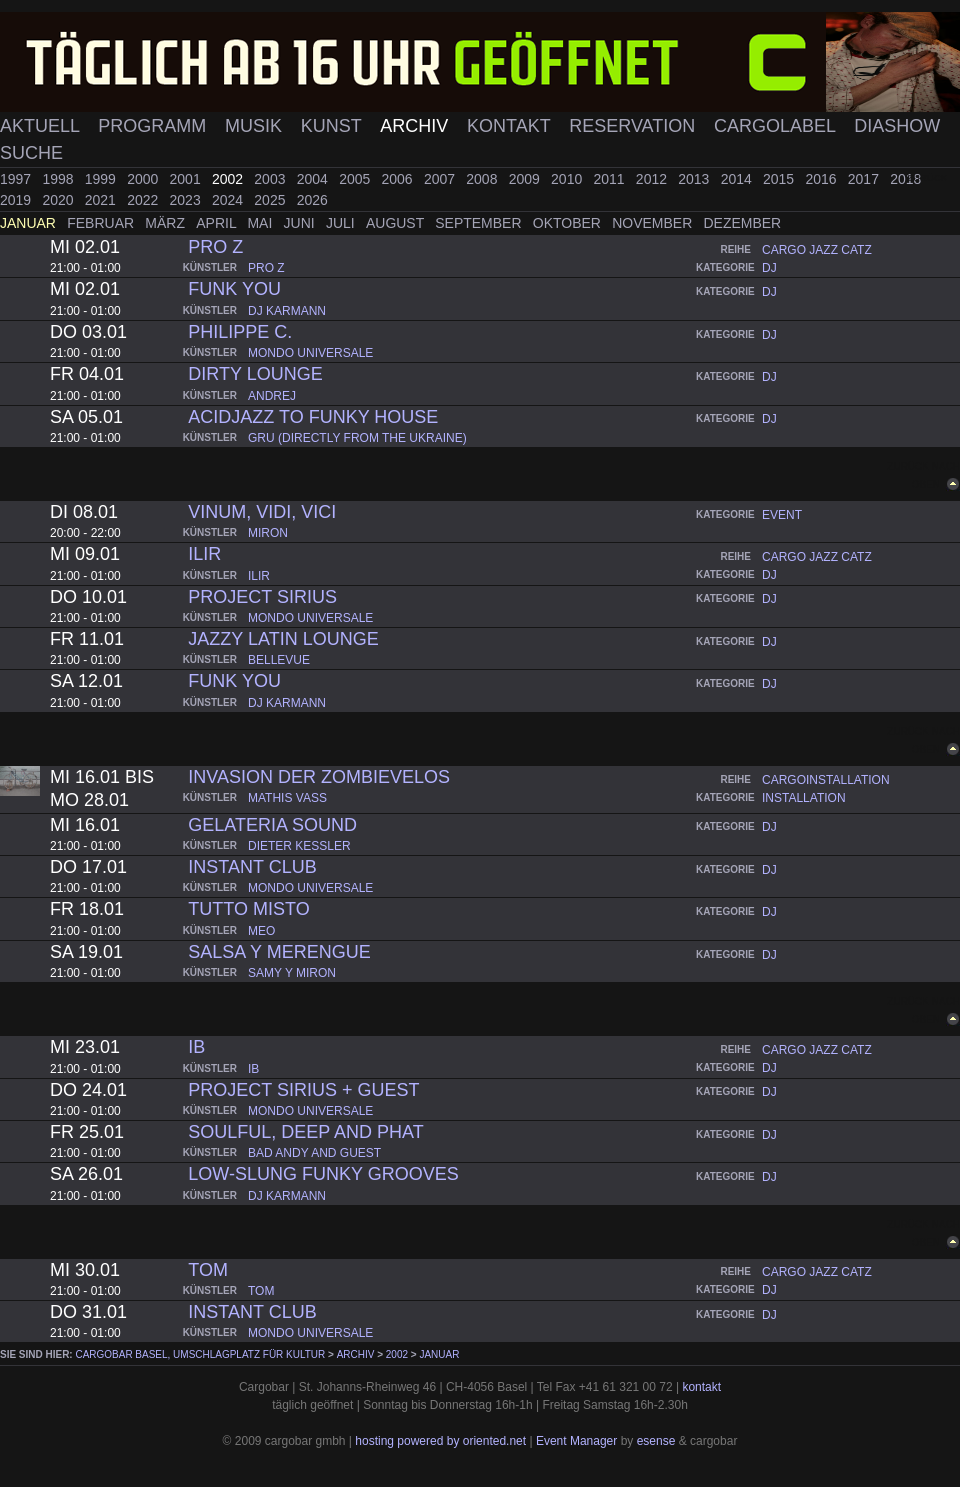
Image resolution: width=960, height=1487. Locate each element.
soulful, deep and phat (305, 1132)
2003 (271, 179)
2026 (312, 200)
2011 (610, 179)
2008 (483, 179)
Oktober (569, 223)
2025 (271, 200)
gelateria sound (272, 825)
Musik (256, 126)
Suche (31, 153)
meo (261, 931)
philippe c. (240, 332)
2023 (187, 200)
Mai (261, 223)
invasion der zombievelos (319, 777)
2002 (229, 179)
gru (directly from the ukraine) (357, 438)
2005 (356, 179)
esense (656, 1441)
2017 (865, 179)
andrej (272, 396)
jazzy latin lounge (283, 639)
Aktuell (42, 126)
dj (769, 268)
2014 (738, 179)
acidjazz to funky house (313, 417)
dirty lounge (255, 374)
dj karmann (287, 311)
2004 (314, 179)
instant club (252, 867)
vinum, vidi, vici (262, 512)
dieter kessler (299, 846)
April (218, 223)
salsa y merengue (279, 952)
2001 (187, 179)
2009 (526, 179)
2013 (695, 179)
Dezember (743, 223)
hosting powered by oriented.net (440, 1441)
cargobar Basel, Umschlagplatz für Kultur (200, 1354)
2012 (653, 179)
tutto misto (248, 909)
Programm (154, 126)
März (167, 223)
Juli (342, 223)
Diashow (897, 126)
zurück (927, 177)
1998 (59, 179)
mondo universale (310, 353)
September (480, 223)
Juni (301, 223)
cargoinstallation (826, 780)
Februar (102, 223)
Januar (30, 223)
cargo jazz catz (817, 250)
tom (208, 1270)
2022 (144, 200)
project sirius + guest (303, 1090)
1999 (102, 179)
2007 (441, 179)
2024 (229, 200)
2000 (144, 179)
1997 (17, 179)
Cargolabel (777, 126)
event (782, 515)
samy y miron (292, 973)
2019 (17, 200)
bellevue (279, 660)
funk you (234, 289)
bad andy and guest (314, 1153)
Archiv (416, 126)
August (397, 223)
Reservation (634, 126)
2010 (568, 179)
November (654, 223)
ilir (204, 554)
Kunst (334, 126)
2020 (59, 200)
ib (196, 1047)
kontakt (701, 1387)
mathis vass (287, 798)
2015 (780, 179)
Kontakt (511, 126)
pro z (215, 247)
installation (804, 798)
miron (268, 533)
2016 (822, 179)
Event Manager (576, 1441)
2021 (102, 200)
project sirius (262, 597)
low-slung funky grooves (323, 1174)
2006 (399, 179)
